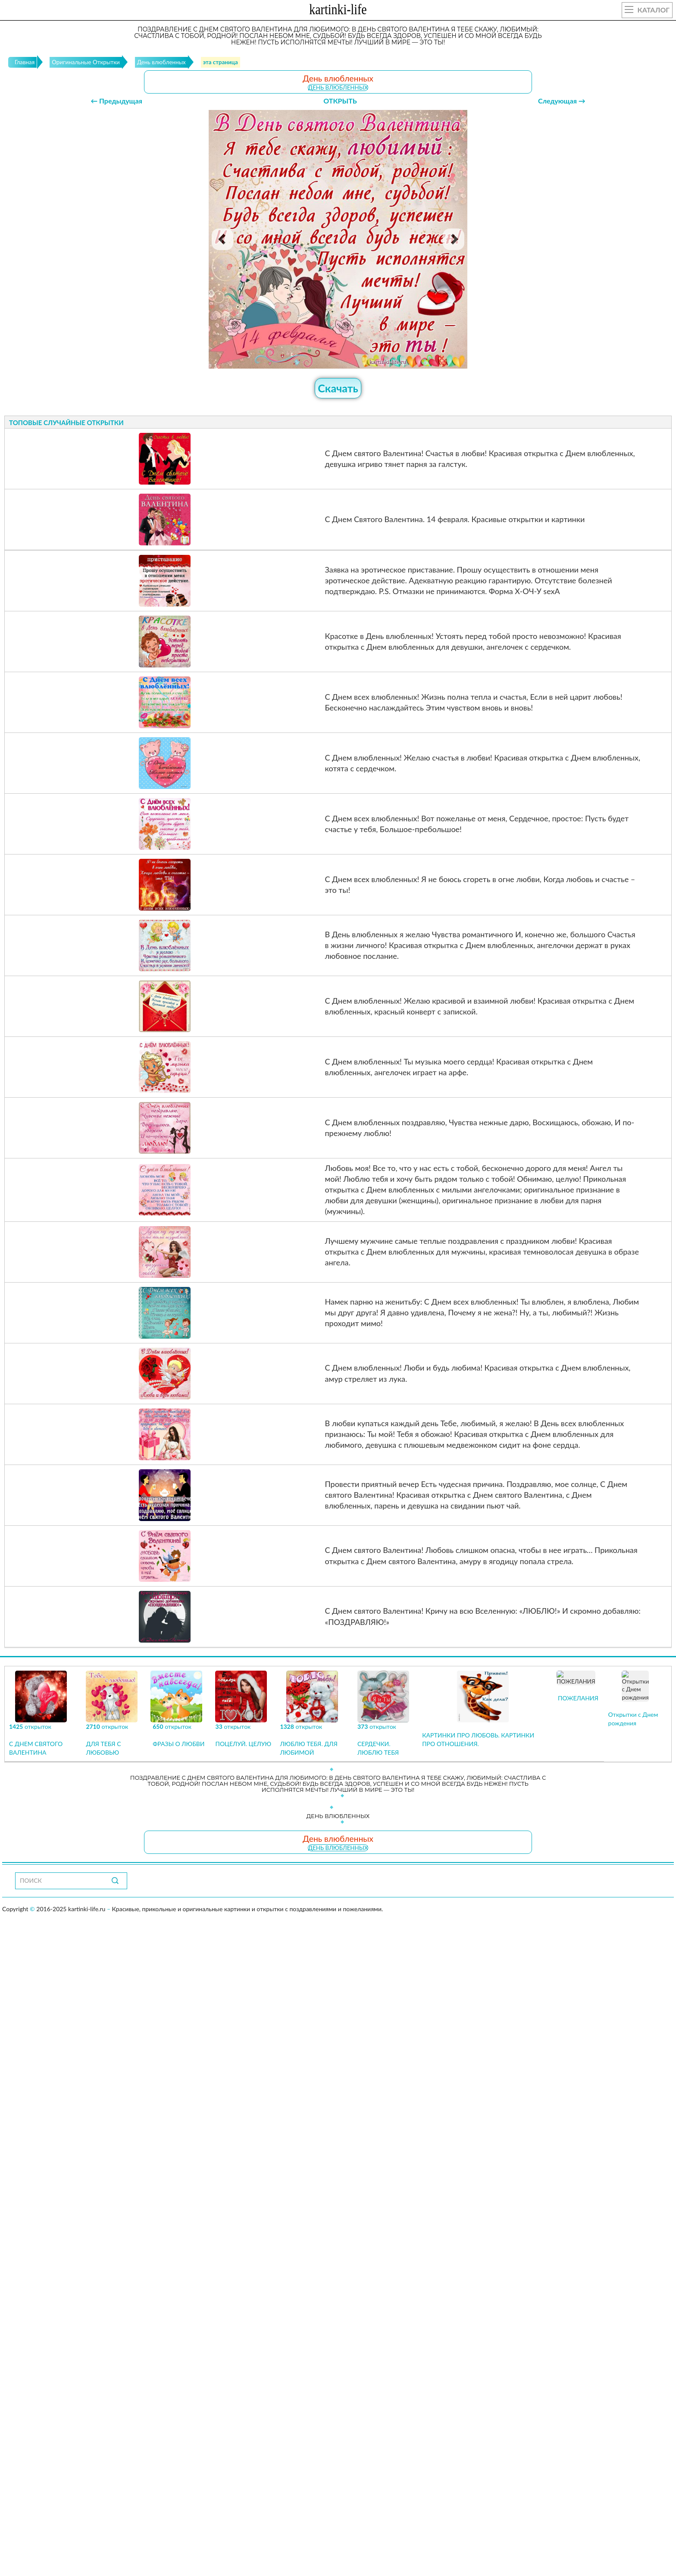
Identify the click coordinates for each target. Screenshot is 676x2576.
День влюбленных (338, 87)
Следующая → (561, 101)
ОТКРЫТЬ (340, 101)
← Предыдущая (116, 101)
